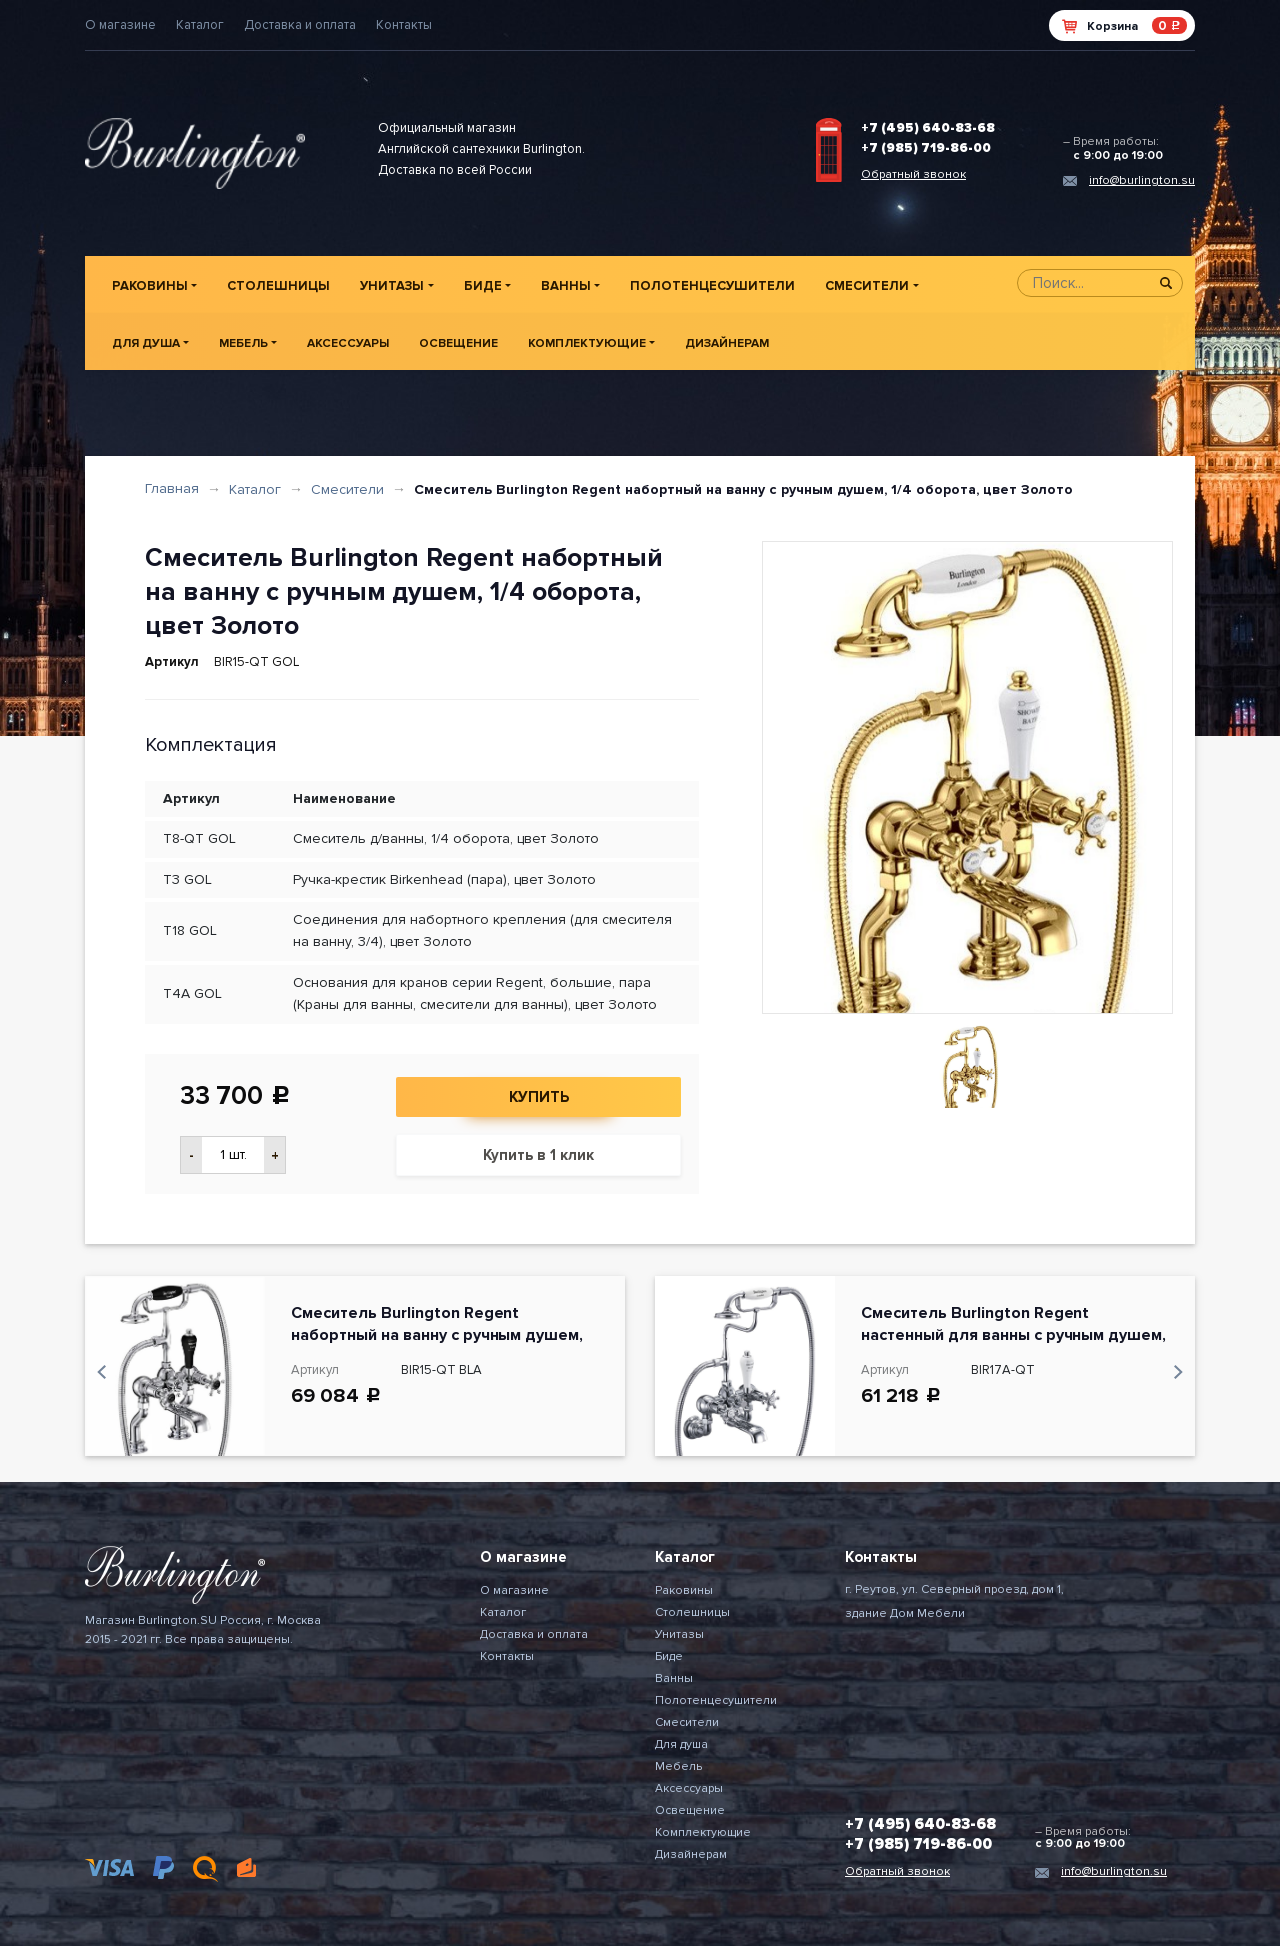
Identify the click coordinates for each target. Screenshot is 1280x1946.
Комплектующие (587, 343)
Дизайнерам (727, 343)
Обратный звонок (913, 174)
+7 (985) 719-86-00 (926, 148)
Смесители (867, 286)
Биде (483, 286)
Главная (172, 488)
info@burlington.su (1142, 180)
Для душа (146, 343)
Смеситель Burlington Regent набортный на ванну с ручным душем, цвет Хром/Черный (437, 1335)
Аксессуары (348, 343)
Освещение (458, 343)
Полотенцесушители (712, 286)
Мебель (243, 343)
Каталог (200, 25)
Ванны (566, 286)
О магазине (120, 25)
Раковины (150, 286)
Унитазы (392, 286)
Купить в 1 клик (538, 1155)
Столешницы (278, 286)
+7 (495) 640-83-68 (928, 128)
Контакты (404, 25)
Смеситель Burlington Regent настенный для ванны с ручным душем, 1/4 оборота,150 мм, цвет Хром (1013, 1335)
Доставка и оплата (300, 25)
